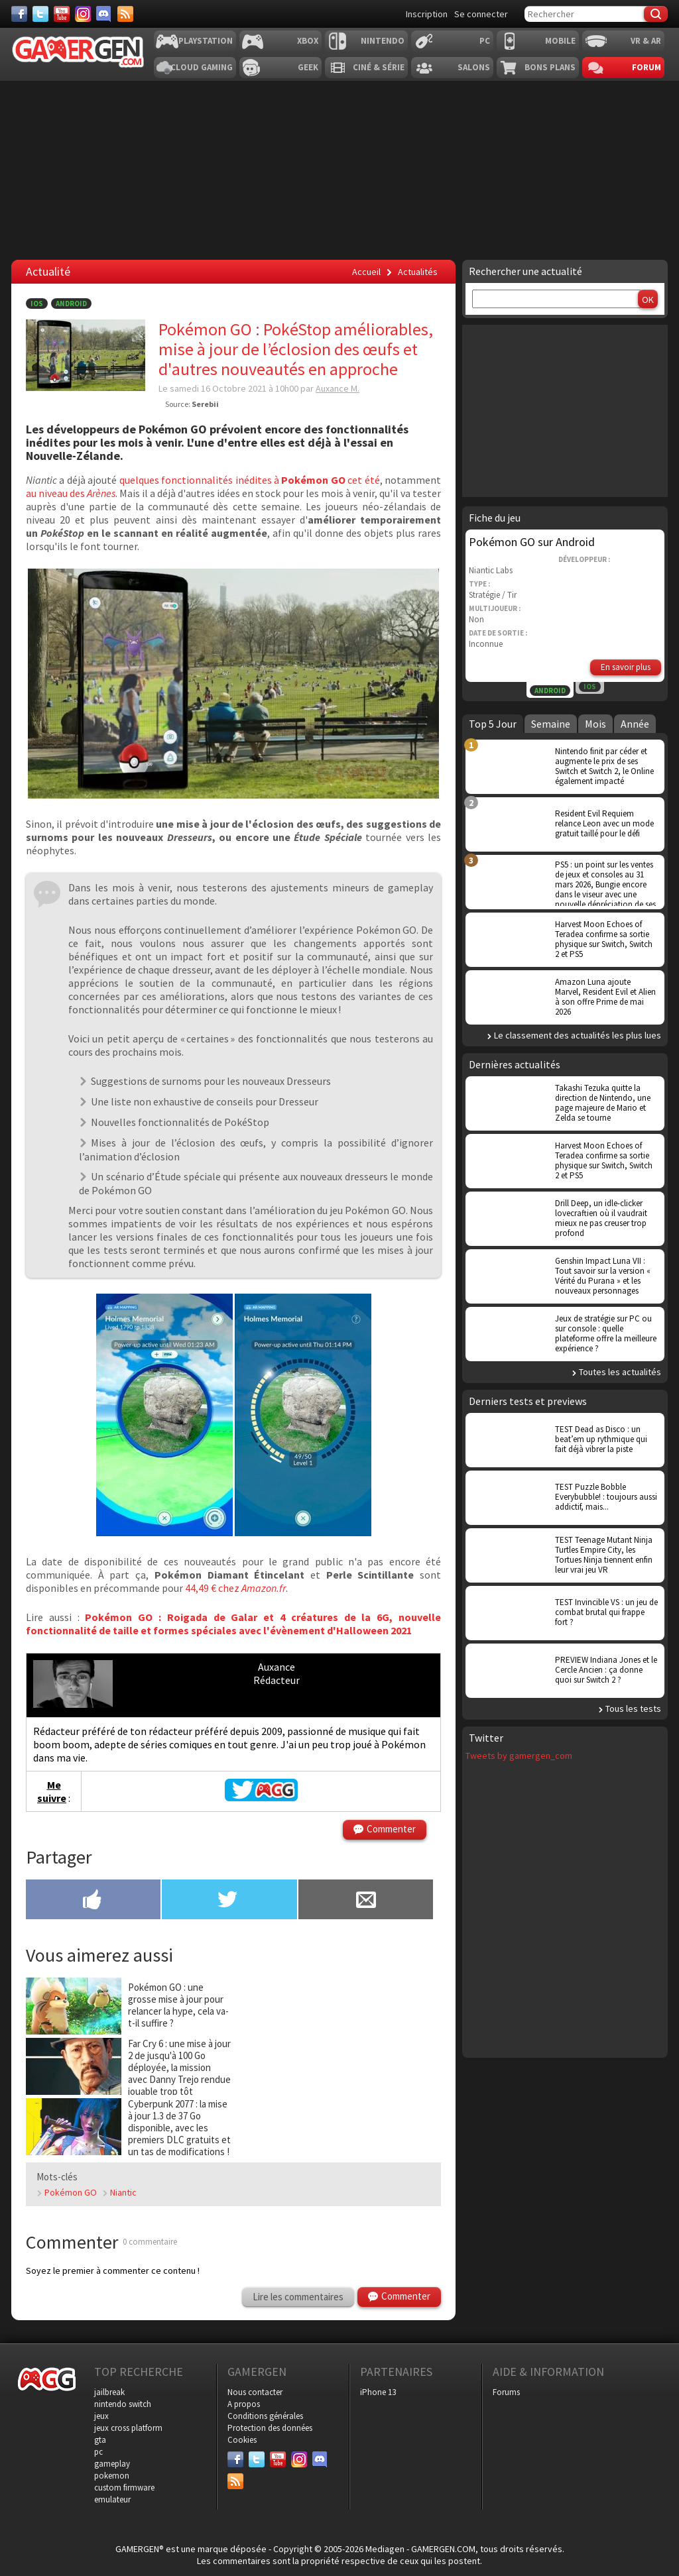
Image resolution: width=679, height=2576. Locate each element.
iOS (37, 303)
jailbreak (109, 2392)
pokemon (111, 2475)
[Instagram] (83, 14)
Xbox (307, 40)
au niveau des (70, 493)
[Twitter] (40, 14)
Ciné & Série (378, 67)
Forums (506, 2392)
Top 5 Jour (493, 723)
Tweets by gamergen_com (518, 1756)
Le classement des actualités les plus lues (577, 1035)
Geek (308, 67)
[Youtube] (62, 14)
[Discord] (104, 14)
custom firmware (124, 2487)
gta (100, 2439)
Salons (474, 67)
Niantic (123, 2192)
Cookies (242, 2439)
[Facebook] (19, 14)
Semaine (550, 723)
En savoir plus (625, 667)
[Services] (125, 14)
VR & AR (646, 40)
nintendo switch (122, 2404)
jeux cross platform (128, 2428)
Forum (646, 67)
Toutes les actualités (620, 1372)
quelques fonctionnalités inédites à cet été (249, 479)
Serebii (205, 404)
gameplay (112, 2463)
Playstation (205, 40)
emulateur (112, 2499)
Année (635, 723)
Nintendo (382, 40)
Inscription (427, 14)
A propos (243, 2404)
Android (71, 303)
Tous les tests (633, 1708)
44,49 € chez (213, 1588)
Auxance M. (337, 388)
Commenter (391, 1828)
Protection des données (269, 2428)
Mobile (560, 40)
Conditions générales (265, 2416)
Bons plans (550, 67)
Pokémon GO (70, 2192)
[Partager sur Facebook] (93, 1900)
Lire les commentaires (298, 2296)
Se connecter (481, 14)
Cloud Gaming (201, 67)
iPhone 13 (378, 2392)
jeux (101, 2416)
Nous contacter (254, 2392)
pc (98, 2451)
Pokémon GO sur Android (532, 541)
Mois (595, 723)
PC (484, 40)
